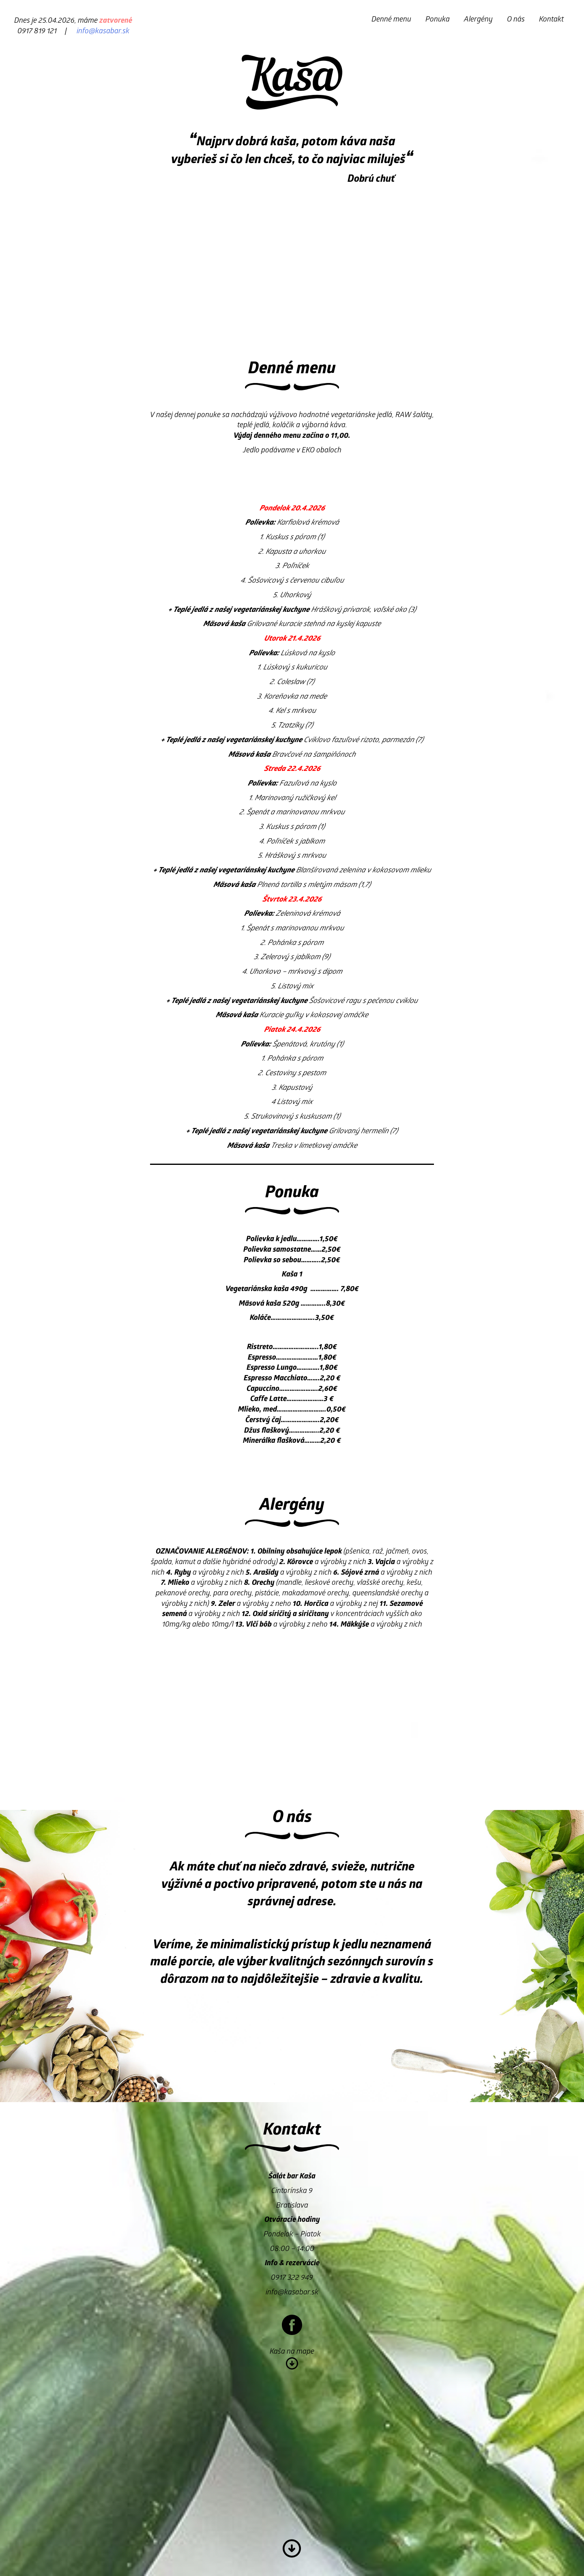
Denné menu (391, 20)
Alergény (478, 20)
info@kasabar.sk (103, 32)
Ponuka (437, 20)
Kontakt (551, 20)
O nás (516, 20)
